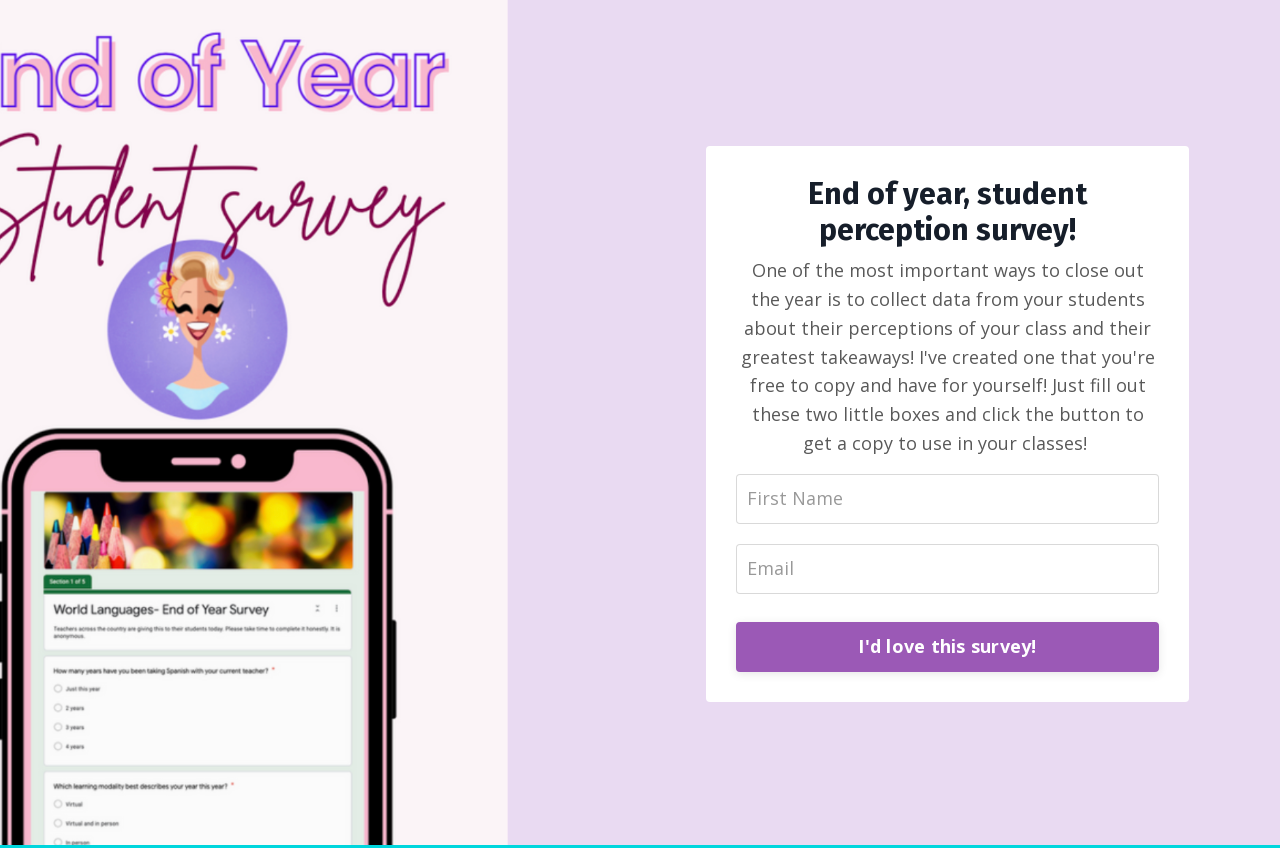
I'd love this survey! (947, 646)
